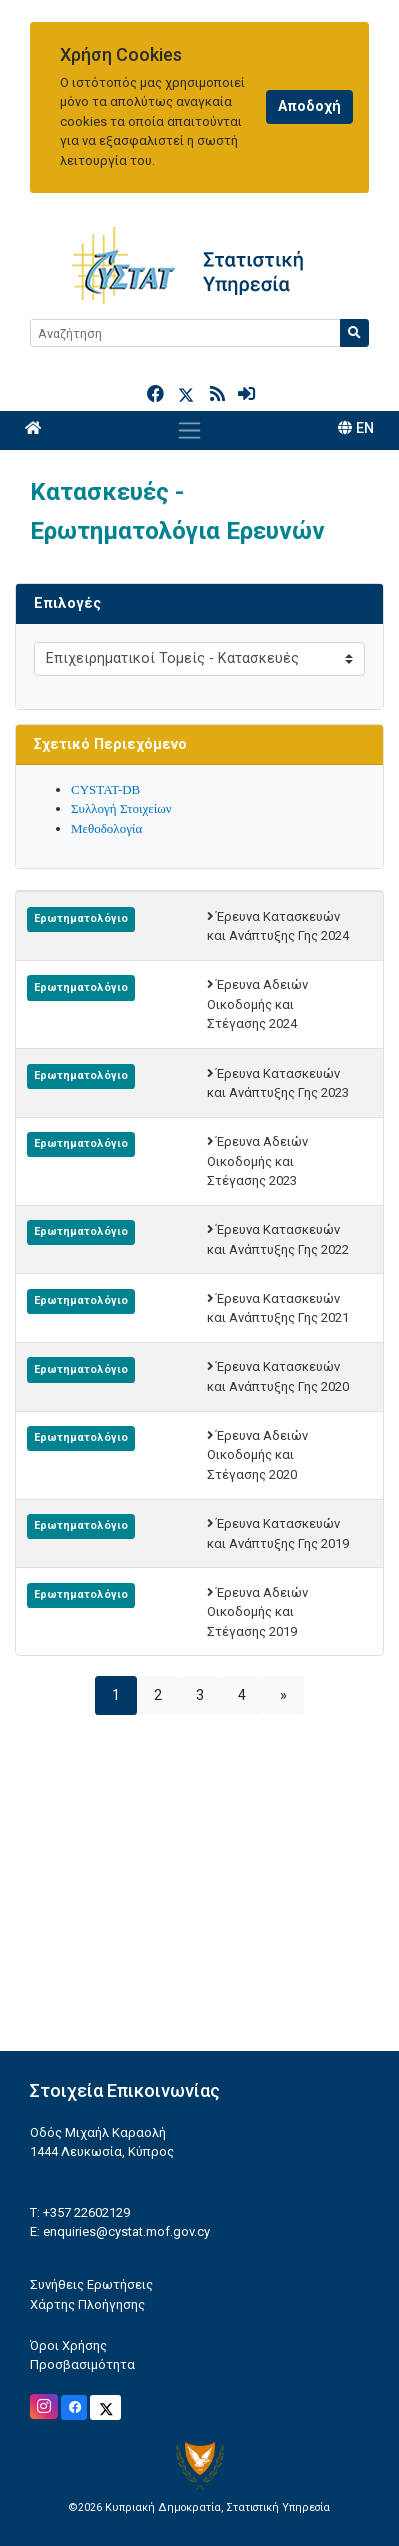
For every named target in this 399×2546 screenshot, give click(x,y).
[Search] (185, 333)
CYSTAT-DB (105, 789)
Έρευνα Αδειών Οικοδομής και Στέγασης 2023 (258, 1161)
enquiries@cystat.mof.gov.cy (126, 2231)
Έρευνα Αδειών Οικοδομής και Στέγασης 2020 (258, 1455)
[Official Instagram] (44, 2406)
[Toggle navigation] (189, 431)
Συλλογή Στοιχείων (121, 808)
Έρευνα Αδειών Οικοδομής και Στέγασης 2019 (258, 1612)
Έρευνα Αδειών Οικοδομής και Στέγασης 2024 (258, 1004)
